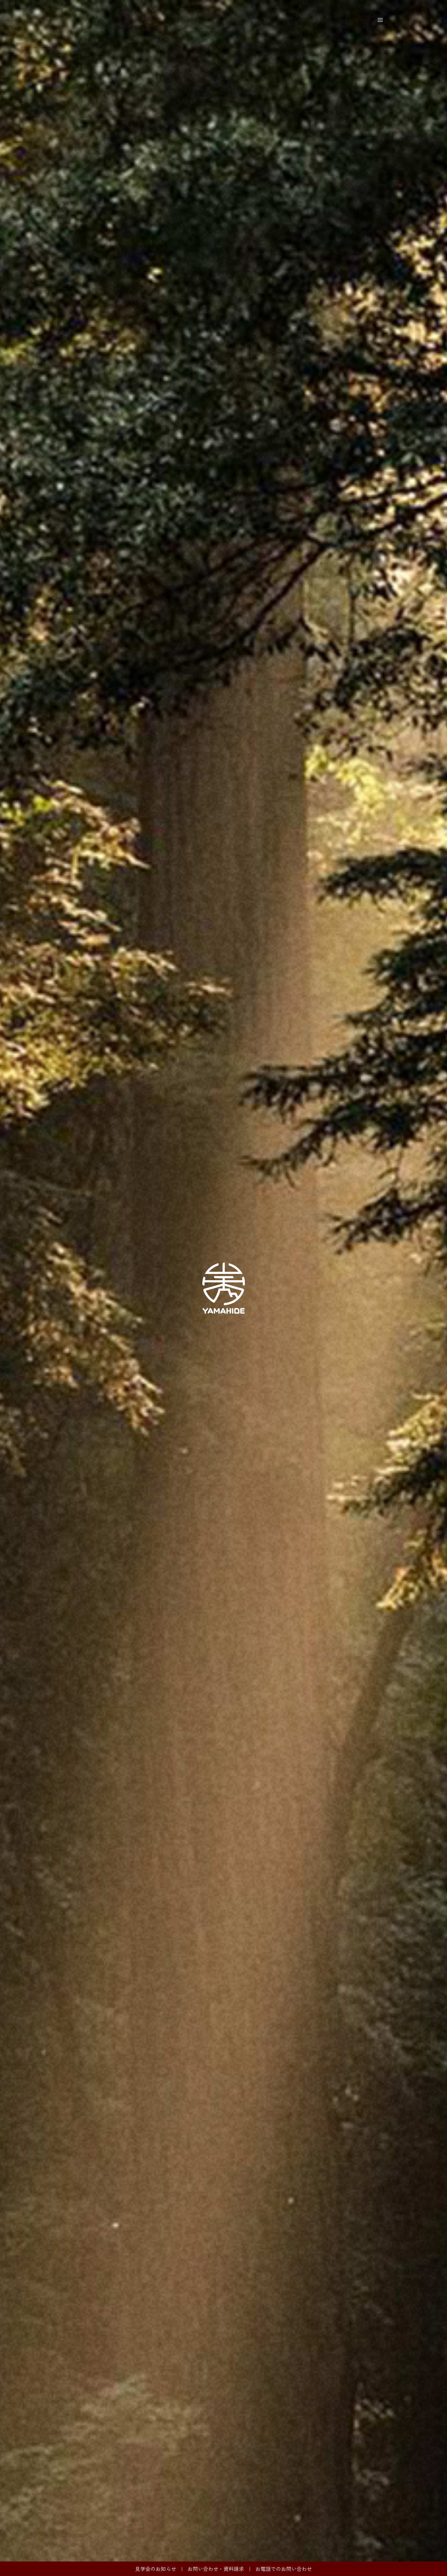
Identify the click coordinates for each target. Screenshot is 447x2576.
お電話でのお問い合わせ (283, 2568)
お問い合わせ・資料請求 (216, 2568)
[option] (223, 1288)
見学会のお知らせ (155, 2568)
